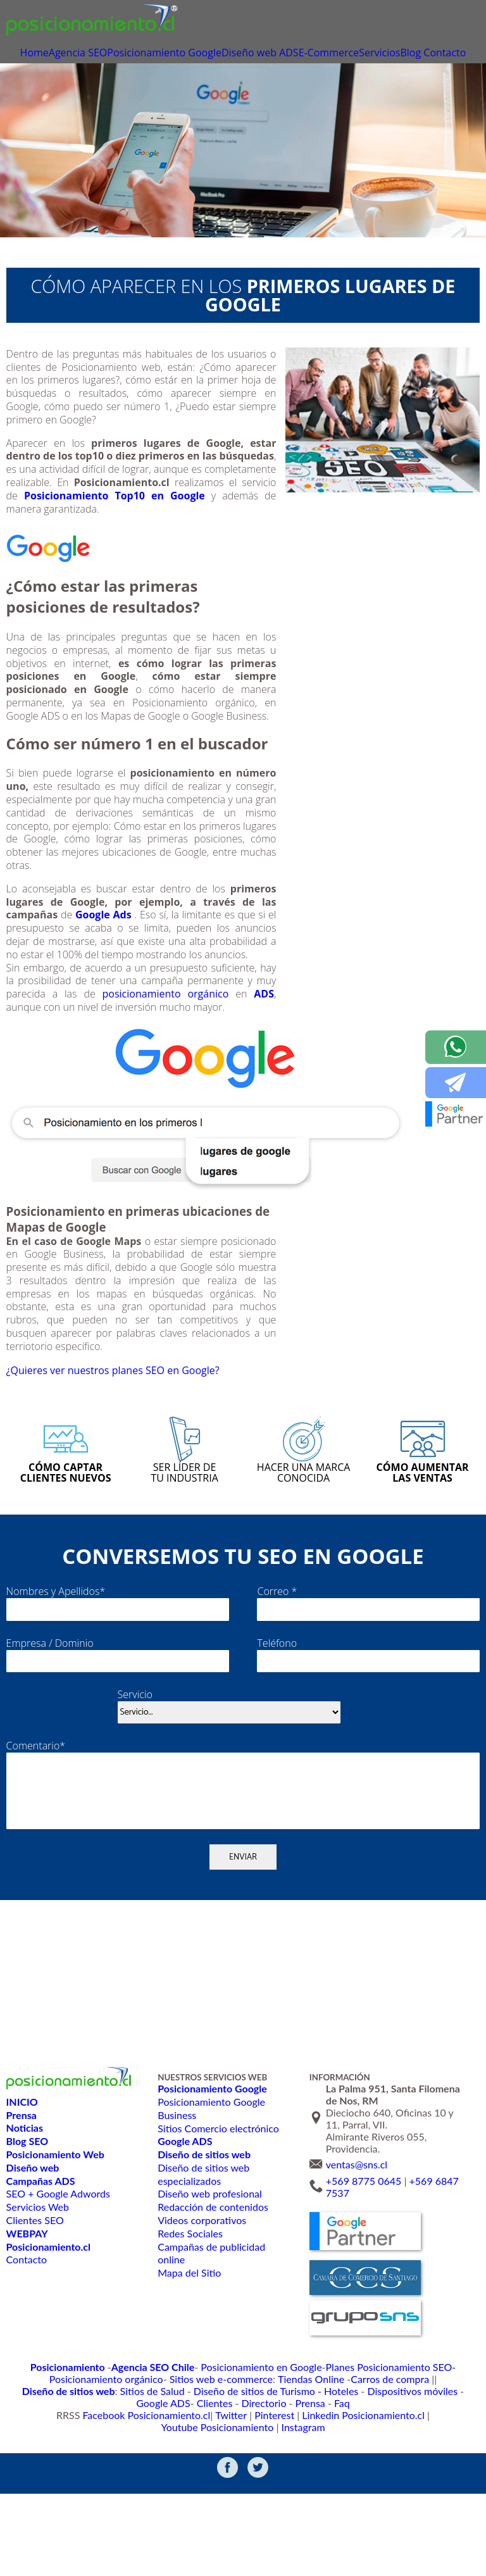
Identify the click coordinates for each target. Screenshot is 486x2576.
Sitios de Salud (403, 2482)
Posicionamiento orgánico (431, 2470)
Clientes (336, 2495)
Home (47, 54)
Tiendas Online (178, 2482)
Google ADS (291, 2495)
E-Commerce (352, 54)
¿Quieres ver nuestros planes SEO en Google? (141, 1419)
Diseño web (265, 54)
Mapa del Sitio (189, 2377)
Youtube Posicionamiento (385, 2507)
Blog (442, 54)
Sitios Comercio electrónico (217, 2232)
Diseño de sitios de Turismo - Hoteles (100, 2495)
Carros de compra (247, 2482)
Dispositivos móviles (220, 2495)
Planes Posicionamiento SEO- (322, 2470)
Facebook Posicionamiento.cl (88, 2507)
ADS (309, 54)
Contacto (243, 72)
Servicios (407, 54)
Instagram (460, 2507)
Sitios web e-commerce (99, 2482)
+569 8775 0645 (364, 2285)
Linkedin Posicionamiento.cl (277, 2507)
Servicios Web (37, 2311)
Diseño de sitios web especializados (203, 2278)
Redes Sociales (189, 2337)
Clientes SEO (34, 2324)
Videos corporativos (201, 2324)
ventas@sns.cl (356, 2269)
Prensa (421, 2495)
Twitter (161, 2507)
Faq (449, 2495)
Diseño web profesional (209, 2298)
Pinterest (200, 2507)
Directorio (380, 2495)
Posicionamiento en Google (210, 2470)
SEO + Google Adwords (57, 2298)
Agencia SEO (94, 54)
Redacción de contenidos (212, 2311)
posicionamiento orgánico (164, 1016)
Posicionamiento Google (181, 54)
